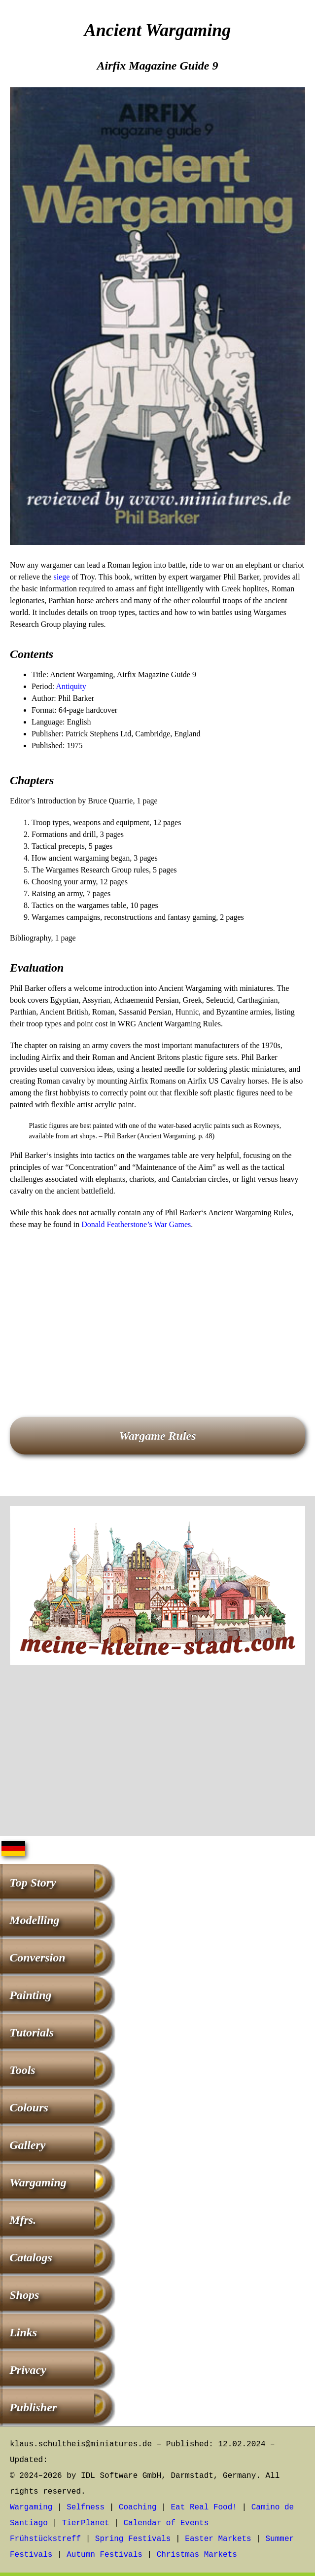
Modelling (34, 1920)
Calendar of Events (166, 2523)
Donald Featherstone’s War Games (136, 1224)
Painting (30, 1995)
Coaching (138, 2507)
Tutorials (31, 2032)
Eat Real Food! (204, 2507)
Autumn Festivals (104, 2554)
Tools (22, 2070)
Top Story (32, 1882)
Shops (24, 2294)
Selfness (86, 2507)
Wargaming (38, 2182)
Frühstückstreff (45, 2539)
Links (23, 2332)
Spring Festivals (133, 2539)
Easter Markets (218, 2539)
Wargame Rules (157, 1435)
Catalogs (30, 2257)
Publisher (33, 2407)
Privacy (27, 2369)
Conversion (37, 1957)
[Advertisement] (157, 1309)
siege (61, 577)
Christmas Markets (197, 2554)
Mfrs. (22, 2219)
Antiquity (71, 686)
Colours (28, 2107)
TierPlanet (85, 2523)
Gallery (27, 2145)
